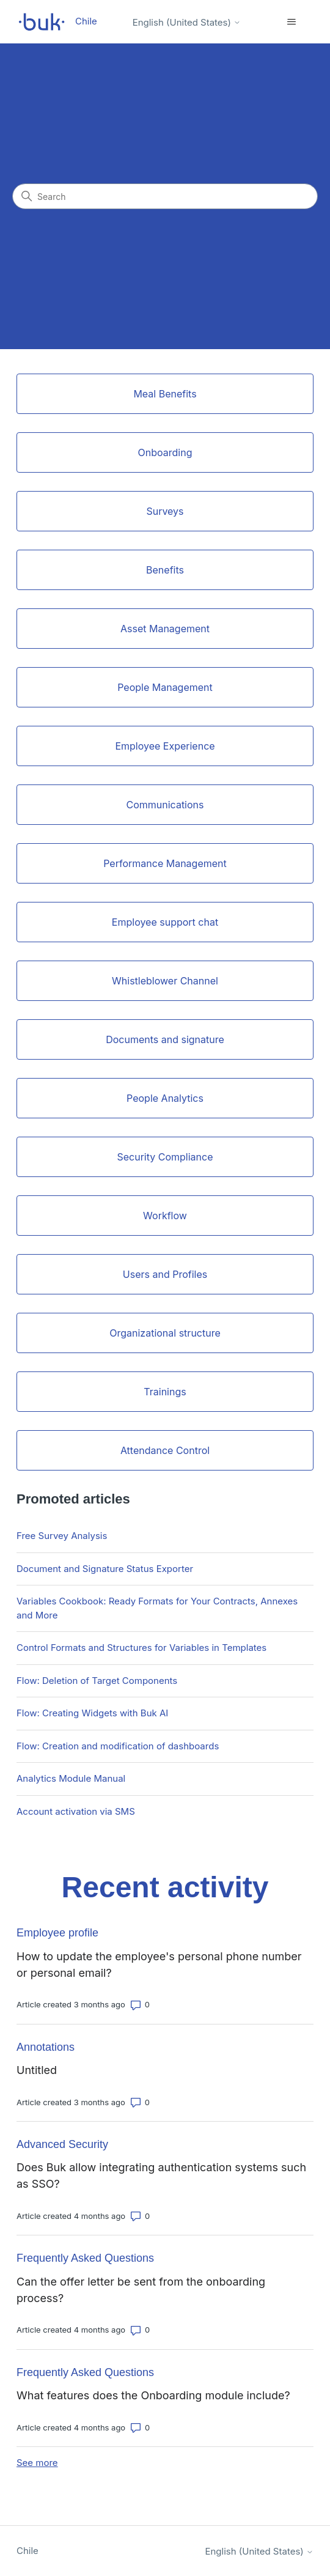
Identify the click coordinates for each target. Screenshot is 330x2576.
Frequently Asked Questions (85, 2258)
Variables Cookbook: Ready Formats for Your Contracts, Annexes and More (157, 1608)
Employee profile (57, 1933)
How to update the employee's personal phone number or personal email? (159, 1964)
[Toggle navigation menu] (292, 22)
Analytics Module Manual (70, 1778)
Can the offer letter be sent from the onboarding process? (140, 2290)
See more (37, 2462)
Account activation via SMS (75, 1811)
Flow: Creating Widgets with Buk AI (92, 1713)
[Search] (165, 196)
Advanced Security (62, 2144)
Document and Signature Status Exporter (104, 1568)
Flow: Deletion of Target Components (96, 1680)
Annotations (45, 2047)
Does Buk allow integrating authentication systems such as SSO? (161, 2175)
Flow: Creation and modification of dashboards (117, 1746)
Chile (27, 2550)
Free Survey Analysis (61, 1535)
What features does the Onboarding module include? (153, 2395)
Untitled (36, 2070)
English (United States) (187, 22)
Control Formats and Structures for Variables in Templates (141, 1647)
